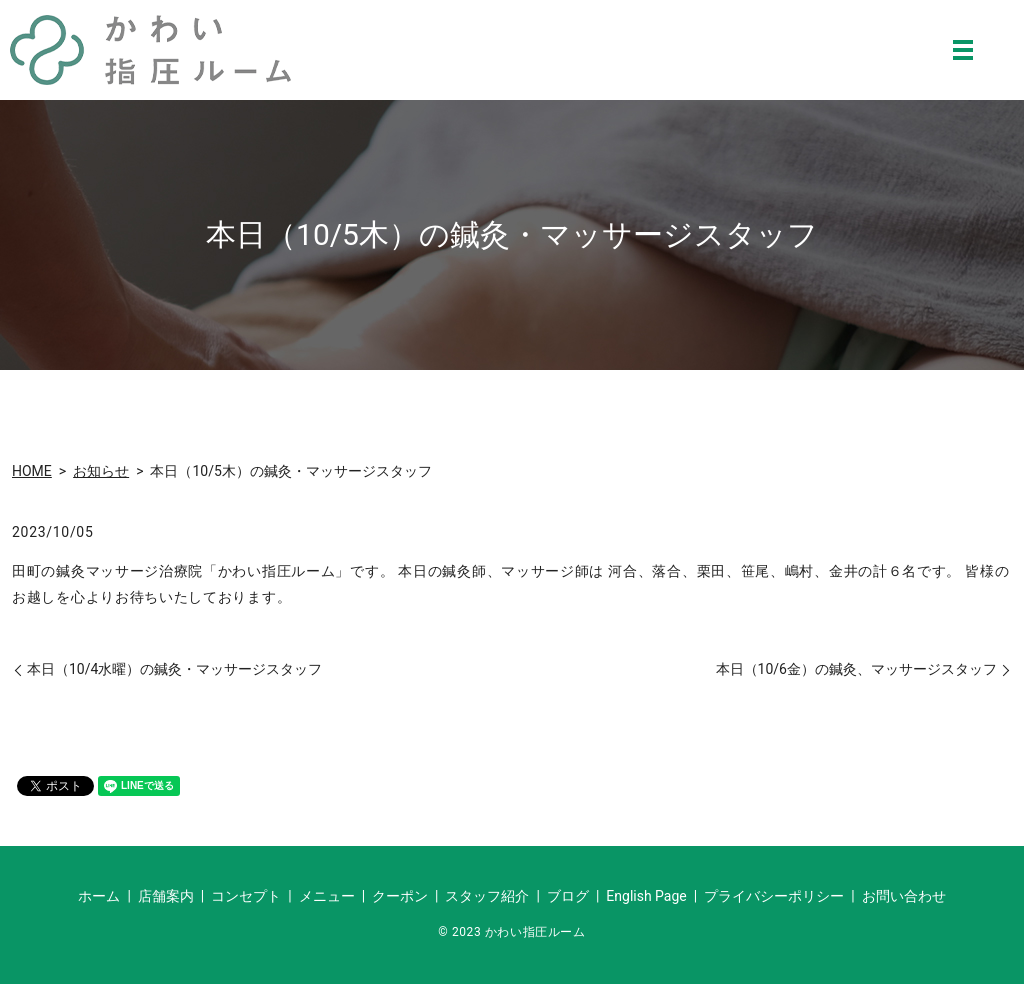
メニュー (327, 896)
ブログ (568, 896)
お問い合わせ (904, 896)
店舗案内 (166, 896)
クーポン (400, 896)
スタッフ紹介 (487, 896)
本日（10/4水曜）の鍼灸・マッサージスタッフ (174, 669)
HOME (32, 471)
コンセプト (246, 896)
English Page (646, 896)
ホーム (99, 896)
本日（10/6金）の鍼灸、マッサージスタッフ (856, 669)
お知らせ (101, 471)
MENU (963, 50)
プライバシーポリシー (774, 896)
